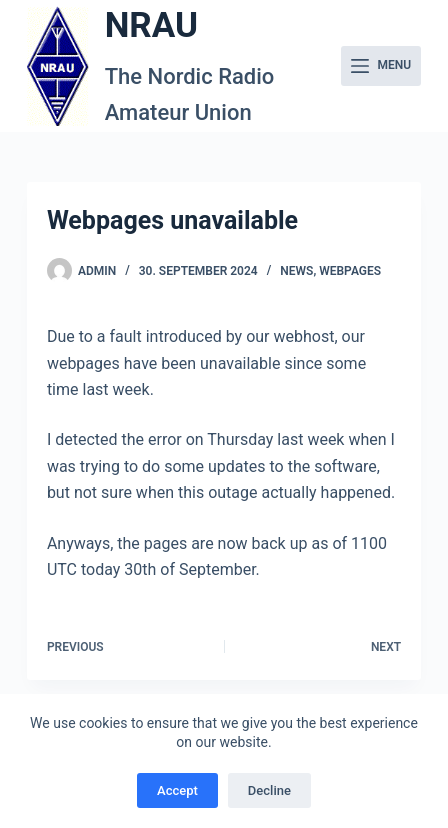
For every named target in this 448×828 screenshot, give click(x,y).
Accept (177, 790)
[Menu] (381, 66)
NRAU (151, 25)
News (296, 271)
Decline (269, 790)
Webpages (350, 271)
